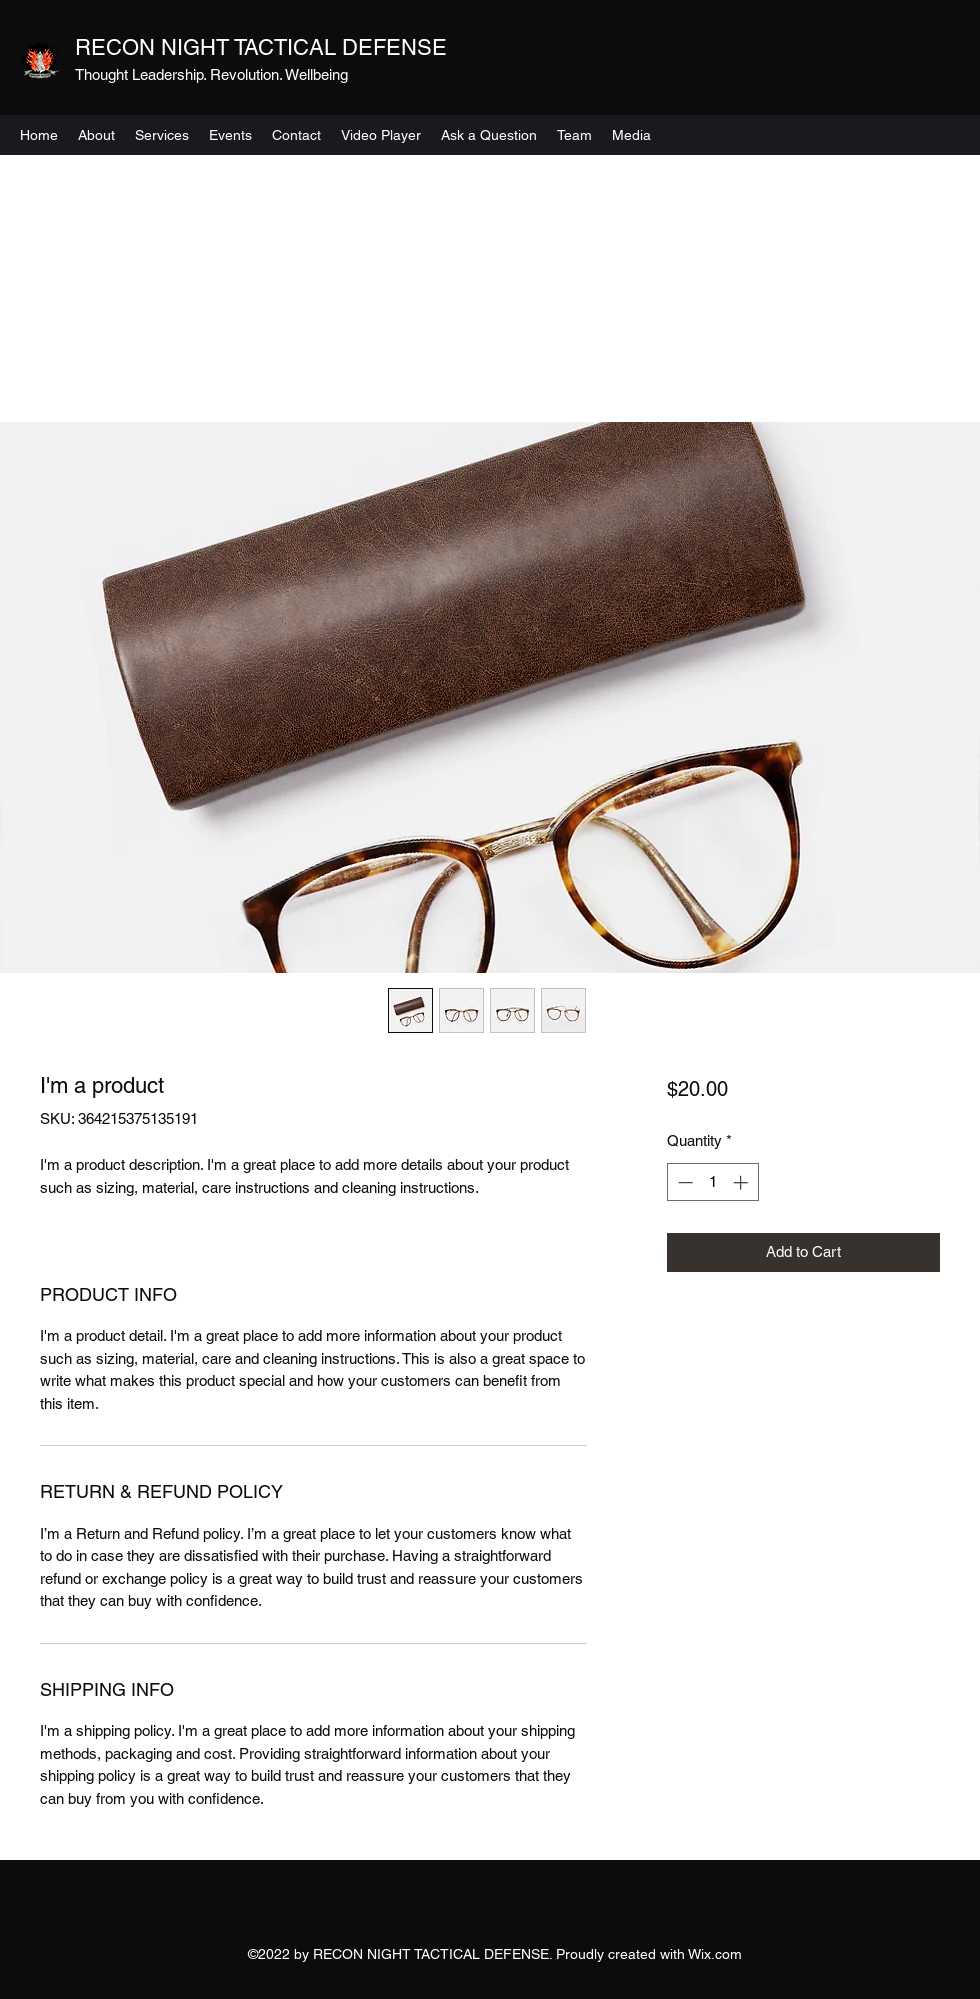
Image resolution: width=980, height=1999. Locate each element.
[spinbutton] (712, 1182)
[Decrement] (683, 1182)
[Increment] (742, 1182)
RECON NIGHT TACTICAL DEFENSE (261, 47)
